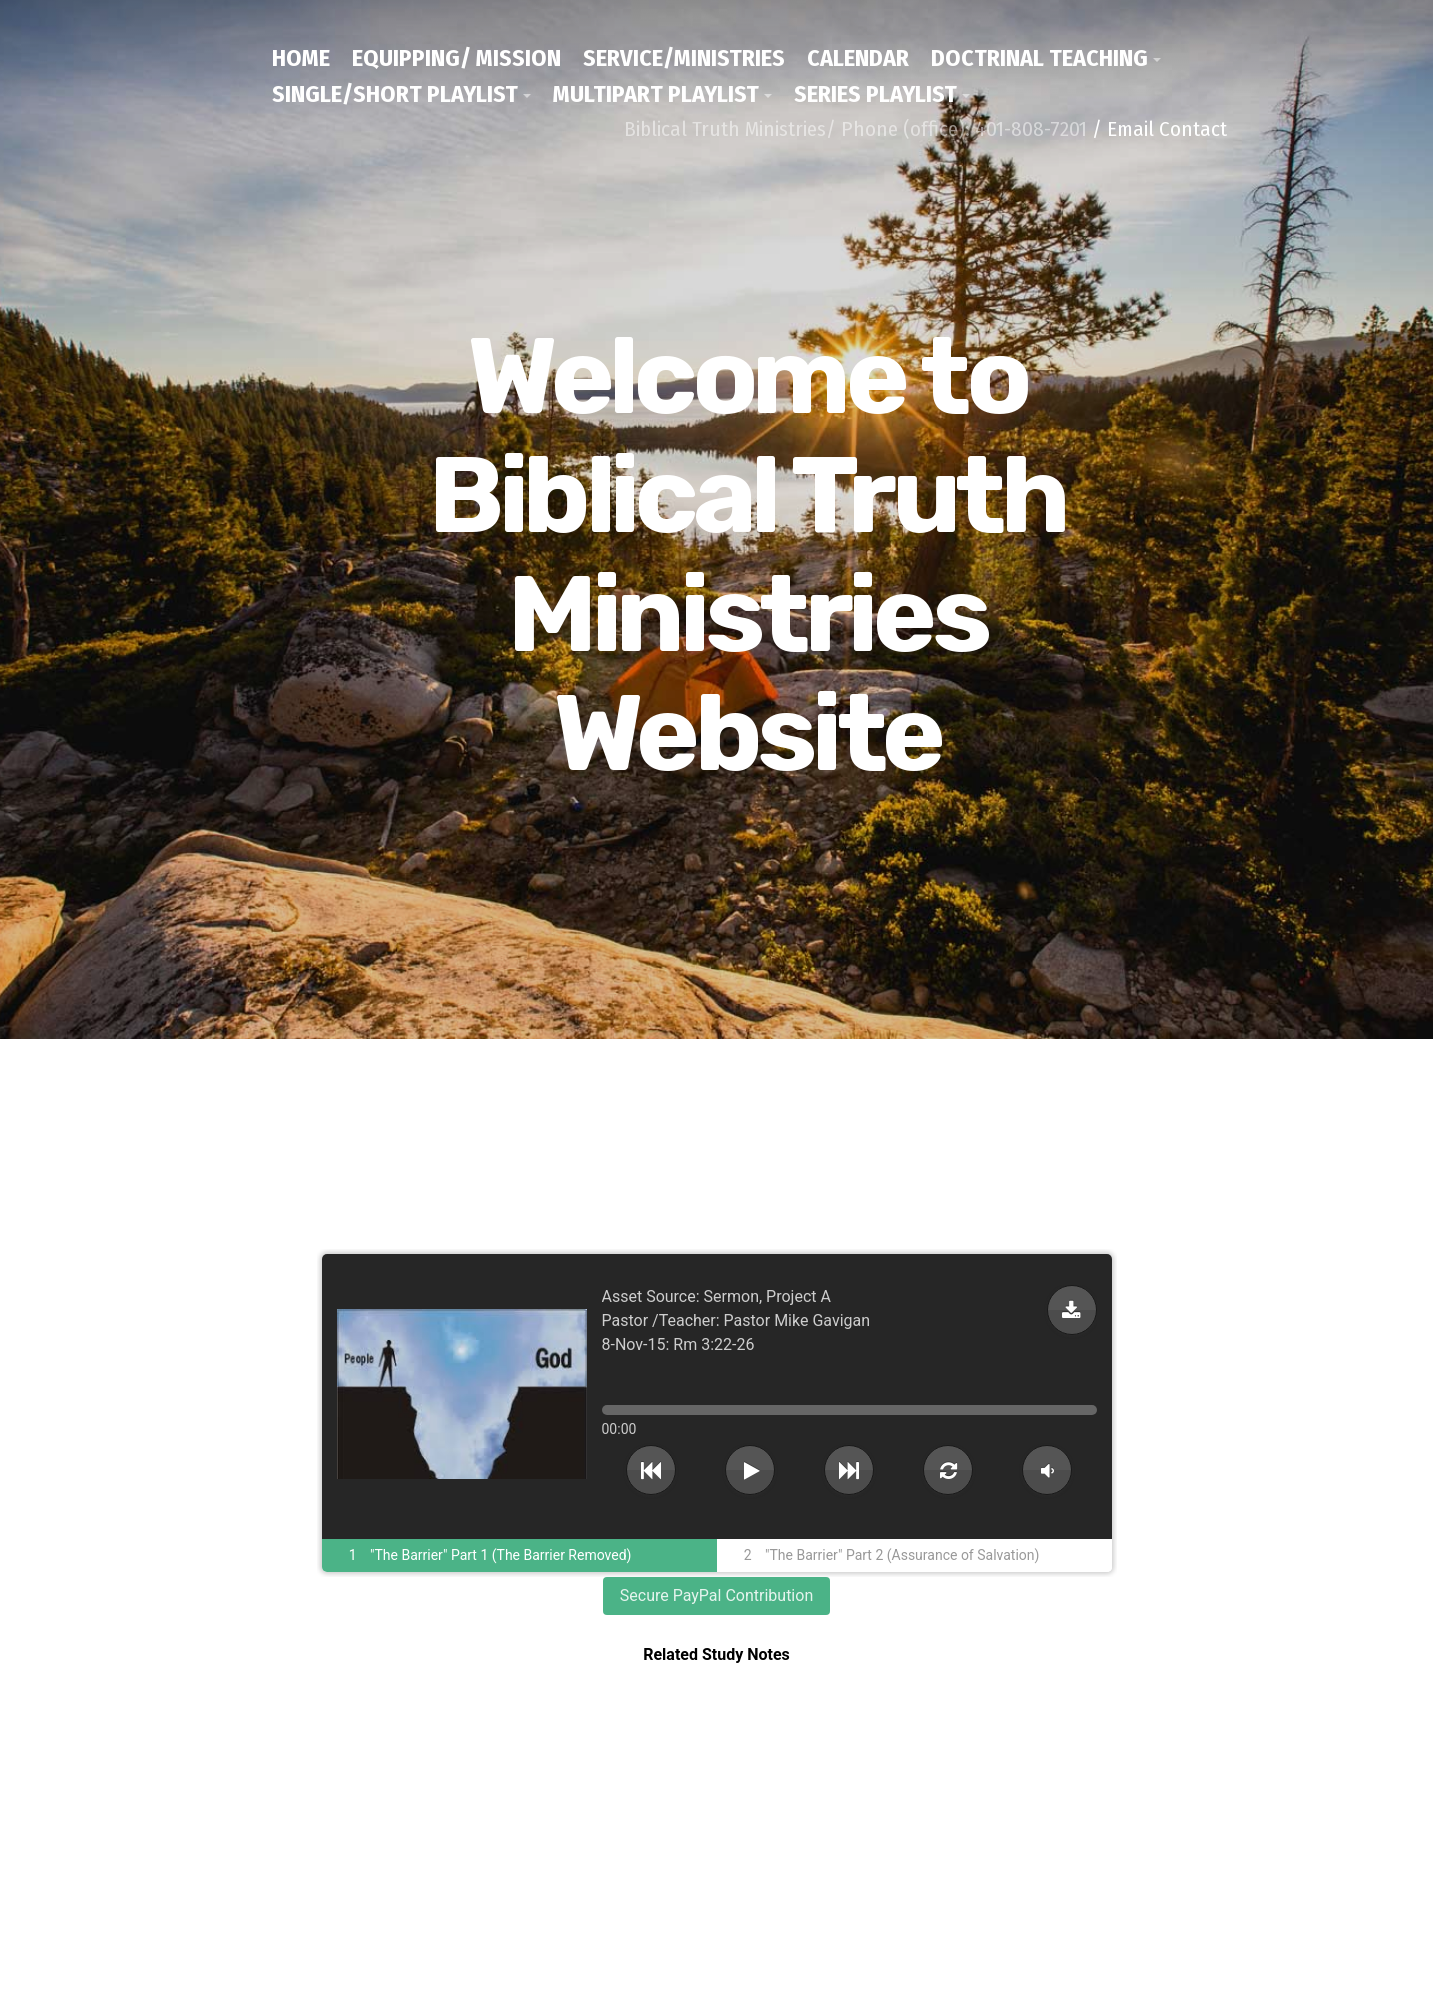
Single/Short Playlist (395, 94)
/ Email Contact (1159, 129)
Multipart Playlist (656, 94)
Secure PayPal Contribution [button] (716, 1595)
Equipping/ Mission (456, 58)
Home (301, 58)
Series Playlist (875, 94)
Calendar (858, 58)
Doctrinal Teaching (1039, 58)
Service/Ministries (684, 58)
